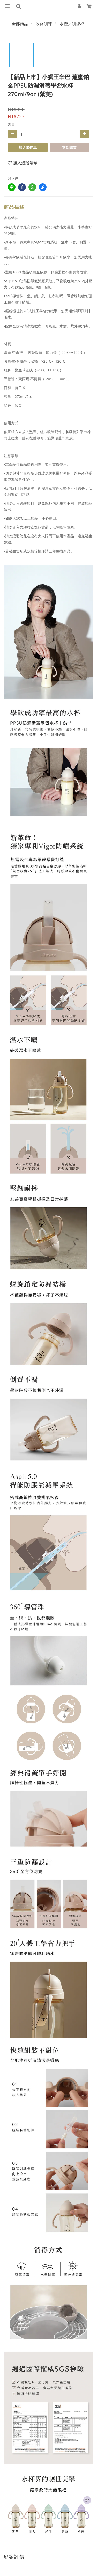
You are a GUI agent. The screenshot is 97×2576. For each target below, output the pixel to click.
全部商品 (20, 23)
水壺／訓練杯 (71, 23)
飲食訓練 (43, 23)
